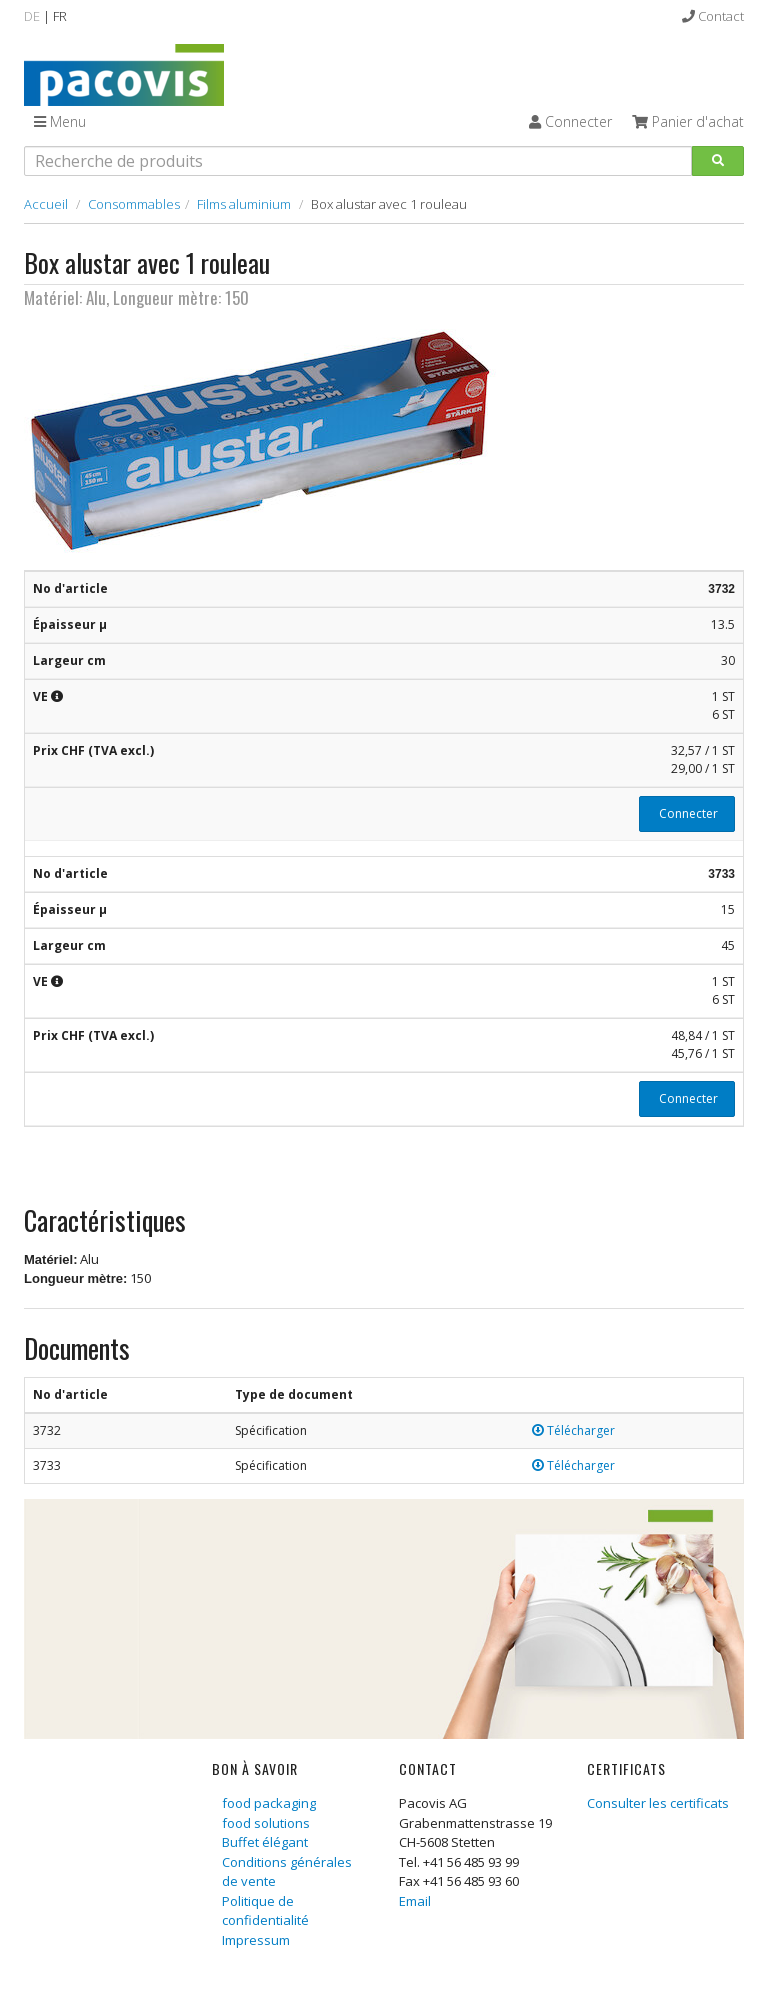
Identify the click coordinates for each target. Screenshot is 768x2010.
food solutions (266, 1823)
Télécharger (573, 1430)
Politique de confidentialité (265, 1911)
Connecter (687, 813)
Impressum (256, 1940)
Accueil (46, 204)
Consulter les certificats (658, 1803)
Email (415, 1901)
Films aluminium (244, 204)
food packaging (269, 1803)
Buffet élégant (265, 1842)
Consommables (134, 204)
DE (32, 16)
